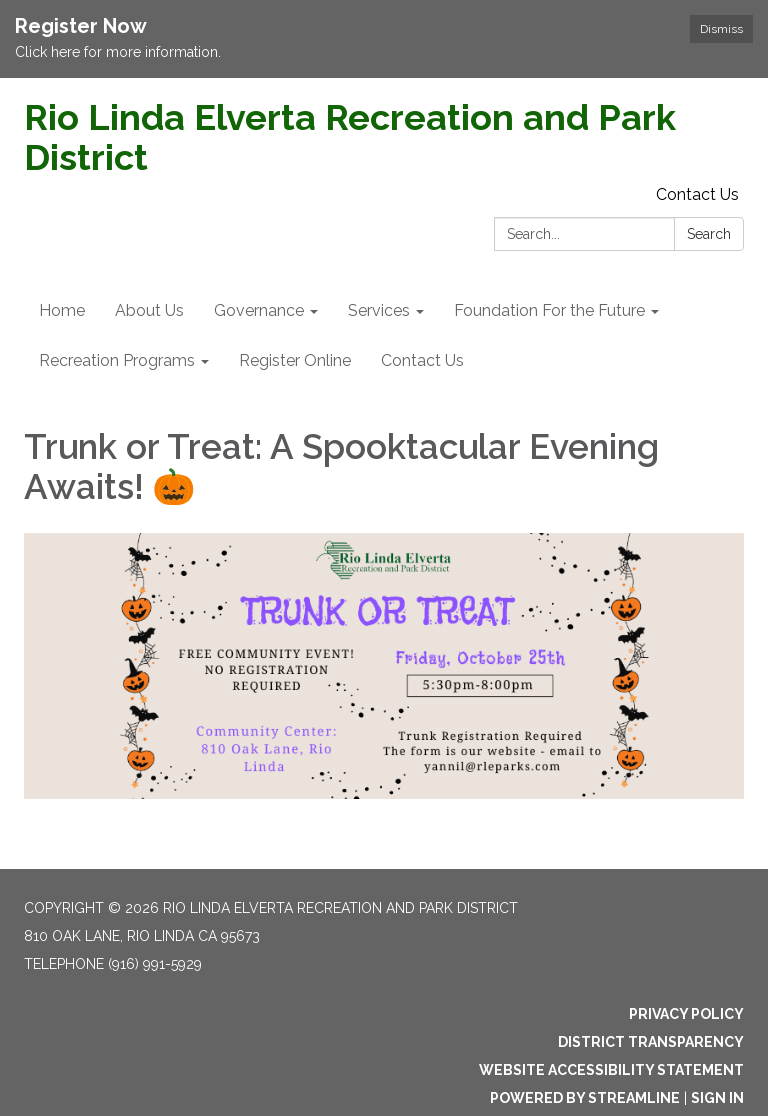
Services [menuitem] (379, 310)
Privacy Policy (686, 1014)
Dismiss (721, 29)
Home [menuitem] (62, 310)
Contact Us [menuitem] (422, 360)
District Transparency (651, 1042)
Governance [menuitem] (259, 310)
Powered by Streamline (585, 1098)
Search (709, 234)
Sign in (717, 1098)
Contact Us (697, 194)
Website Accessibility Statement (611, 1070)
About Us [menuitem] (149, 310)
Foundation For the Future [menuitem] (549, 310)
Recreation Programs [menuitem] (117, 360)
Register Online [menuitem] (295, 360)
